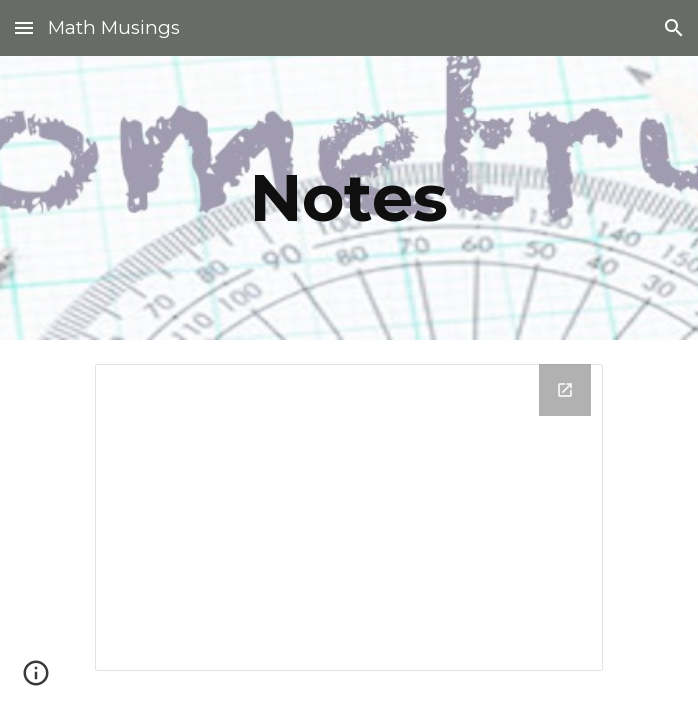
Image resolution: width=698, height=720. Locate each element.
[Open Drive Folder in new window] (565, 390)
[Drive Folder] (348, 517)
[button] (24, 27)
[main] (348, 197)
